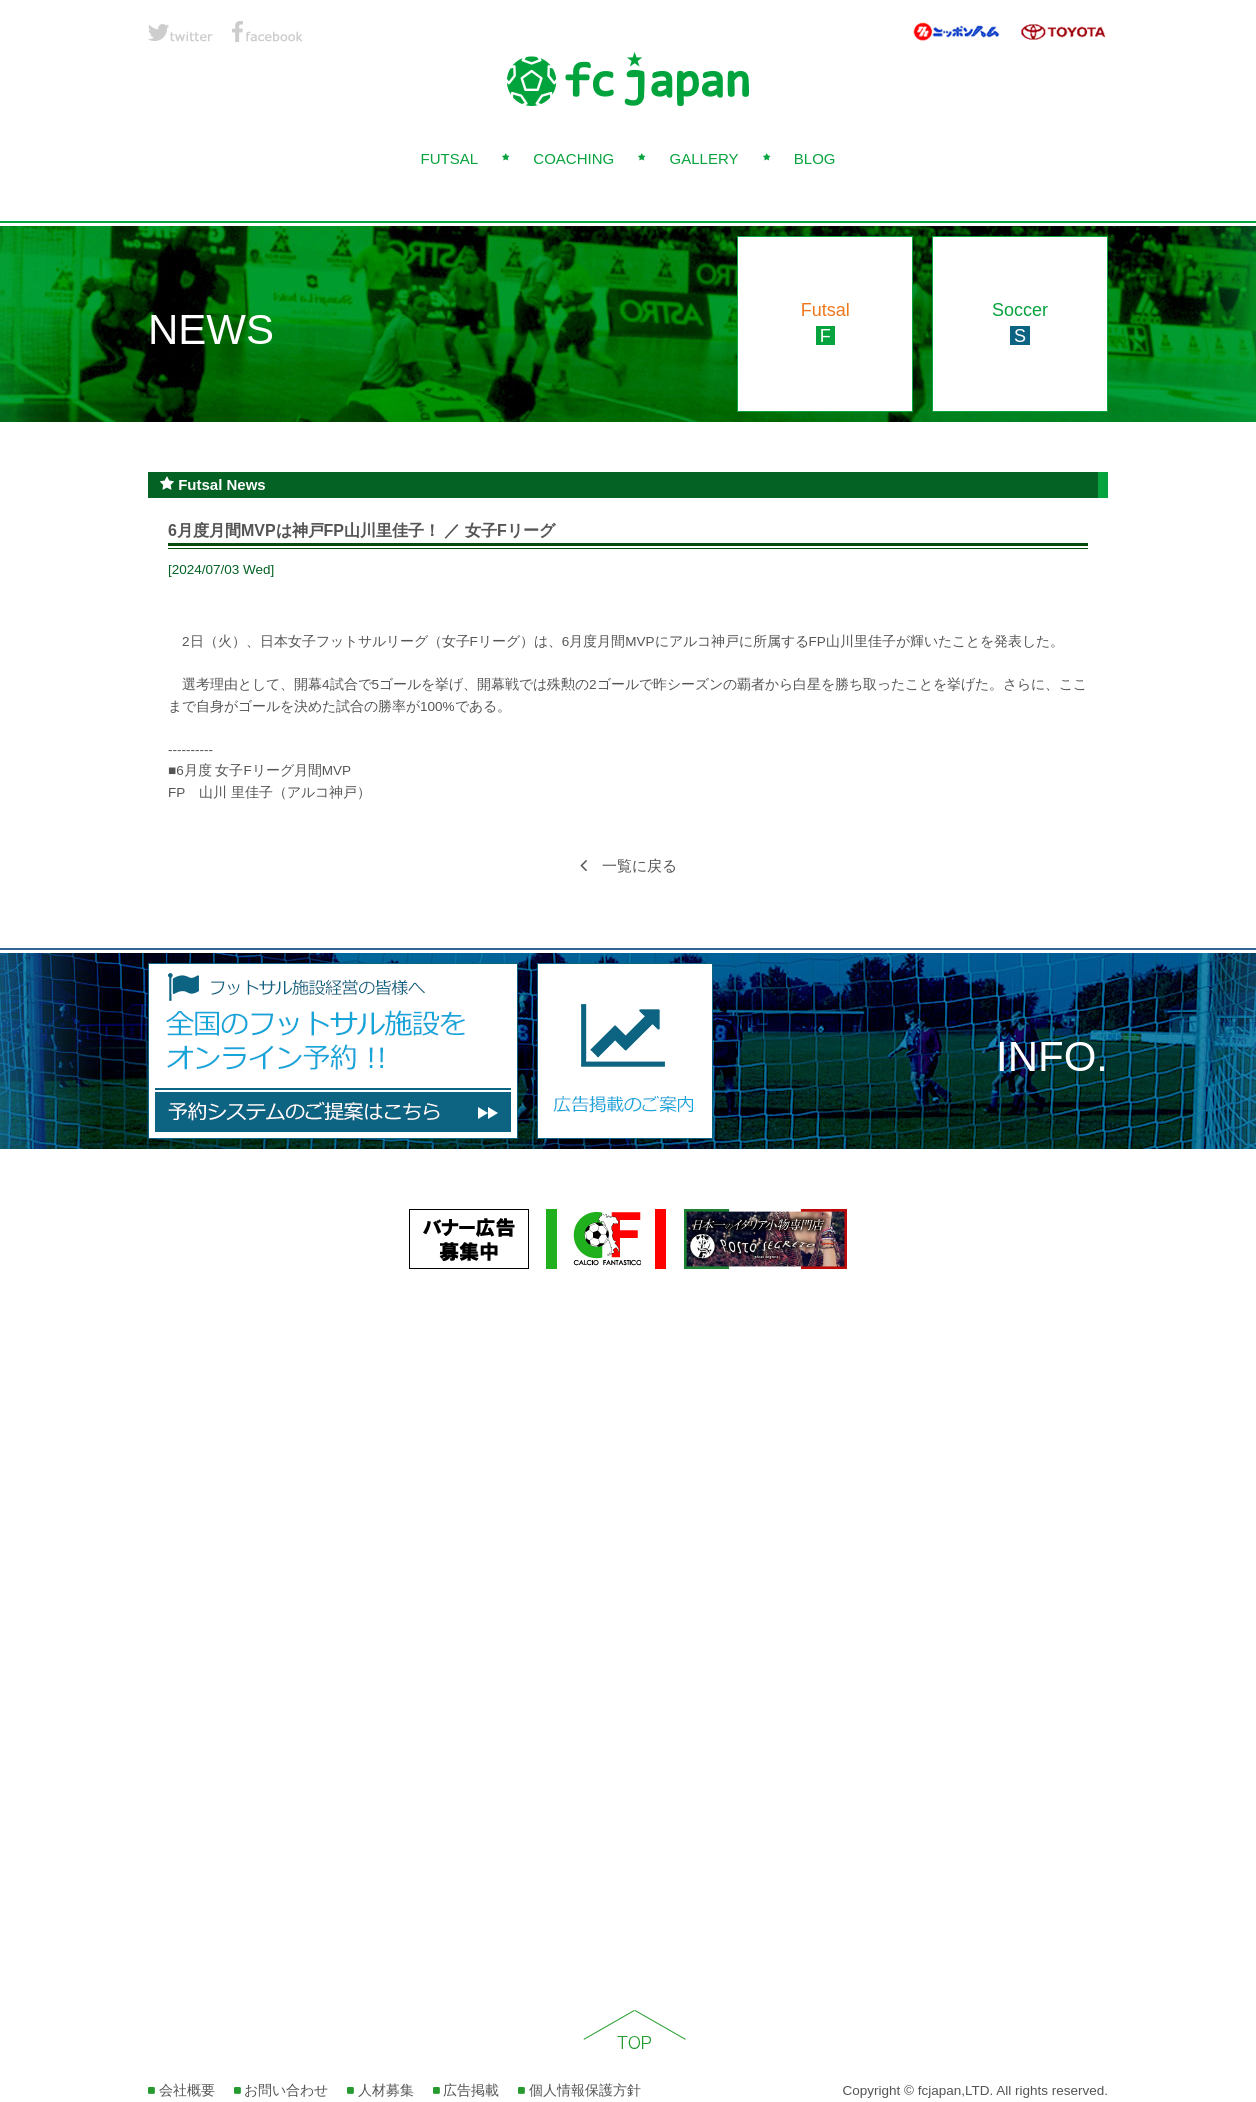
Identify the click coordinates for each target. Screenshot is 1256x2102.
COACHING (573, 158)
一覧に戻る (628, 865)
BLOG (815, 158)
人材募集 (380, 2090)
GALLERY (704, 158)
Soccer (1020, 323)
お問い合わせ (281, 2090)
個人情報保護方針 (579, 2090)
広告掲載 (466, 2090)
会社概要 (181, 2090)
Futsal (825, 323)
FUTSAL (449, 158)
